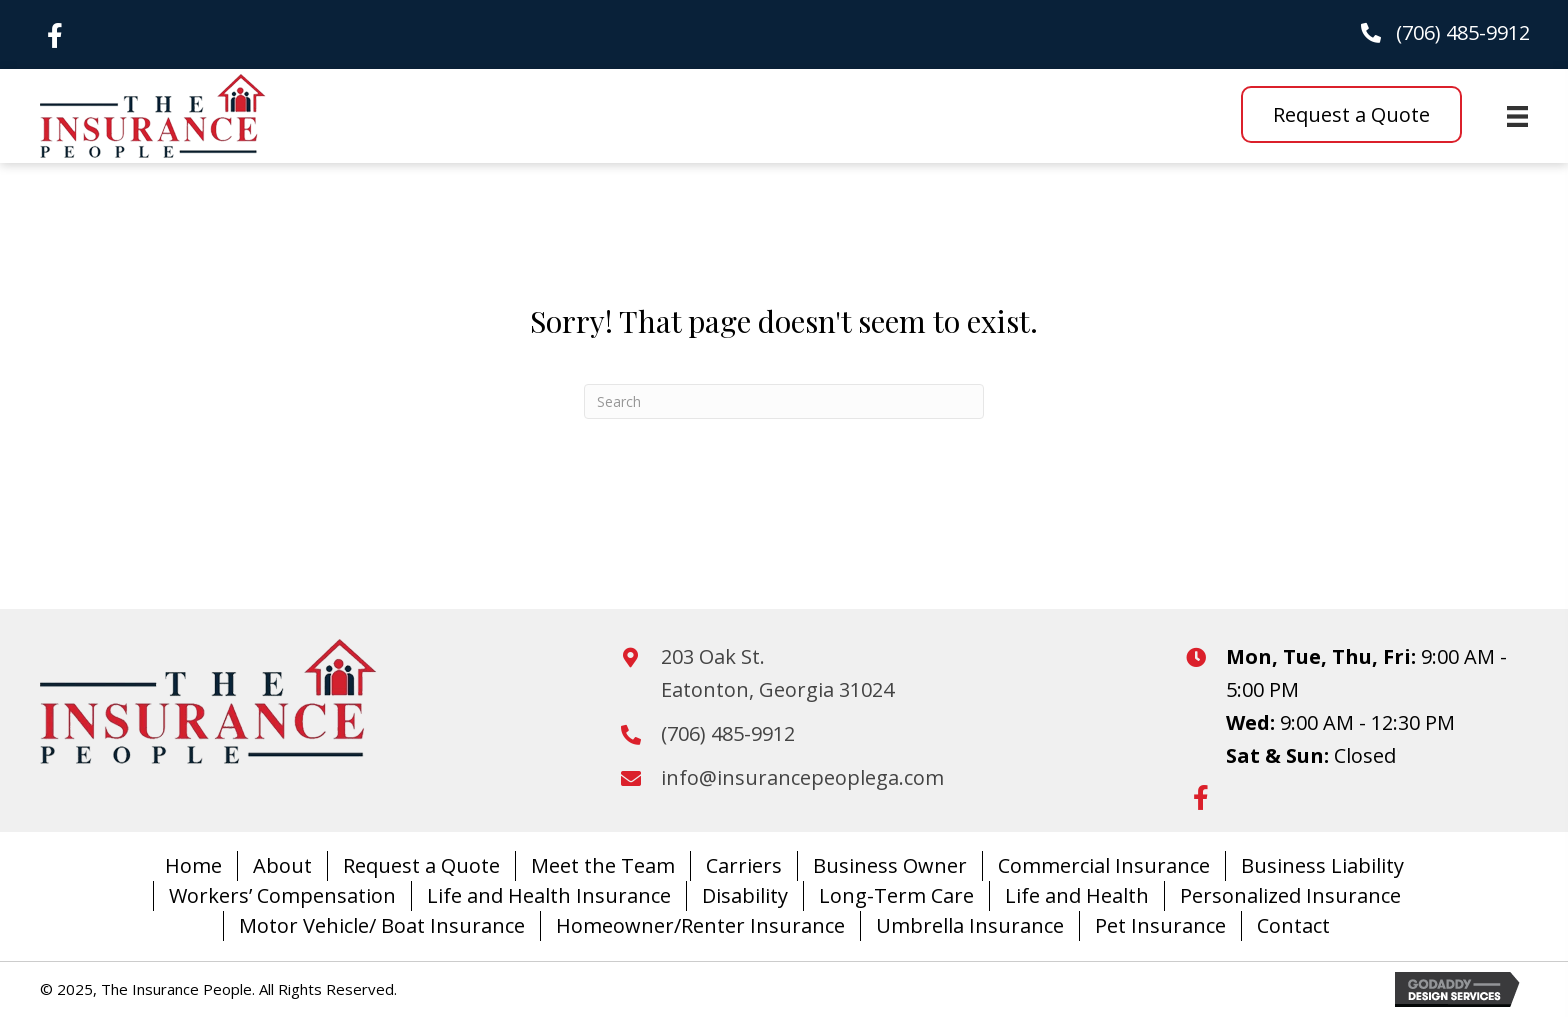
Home (193, 865)
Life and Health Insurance (549, 895)
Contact (1293, 925)
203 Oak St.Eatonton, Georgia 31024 (777, 673)
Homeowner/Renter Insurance (700, 925)
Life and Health (1077, 895)
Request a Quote (421, 865)
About (282, 865)
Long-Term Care (896, 895)
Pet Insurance (1160, 925)
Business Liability (1322, 865)
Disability (745, 895)
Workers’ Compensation (282, 895)
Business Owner (890, 865)
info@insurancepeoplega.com (802, 777)
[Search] (784, 401)
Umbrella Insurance (970, 925)
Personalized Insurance (1290, 895)
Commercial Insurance (1104, 865)
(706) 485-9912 (1463, 32)
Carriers (744, 865)
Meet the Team (603, 865)
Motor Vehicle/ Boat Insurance (382, 925)
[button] (55, 35)
